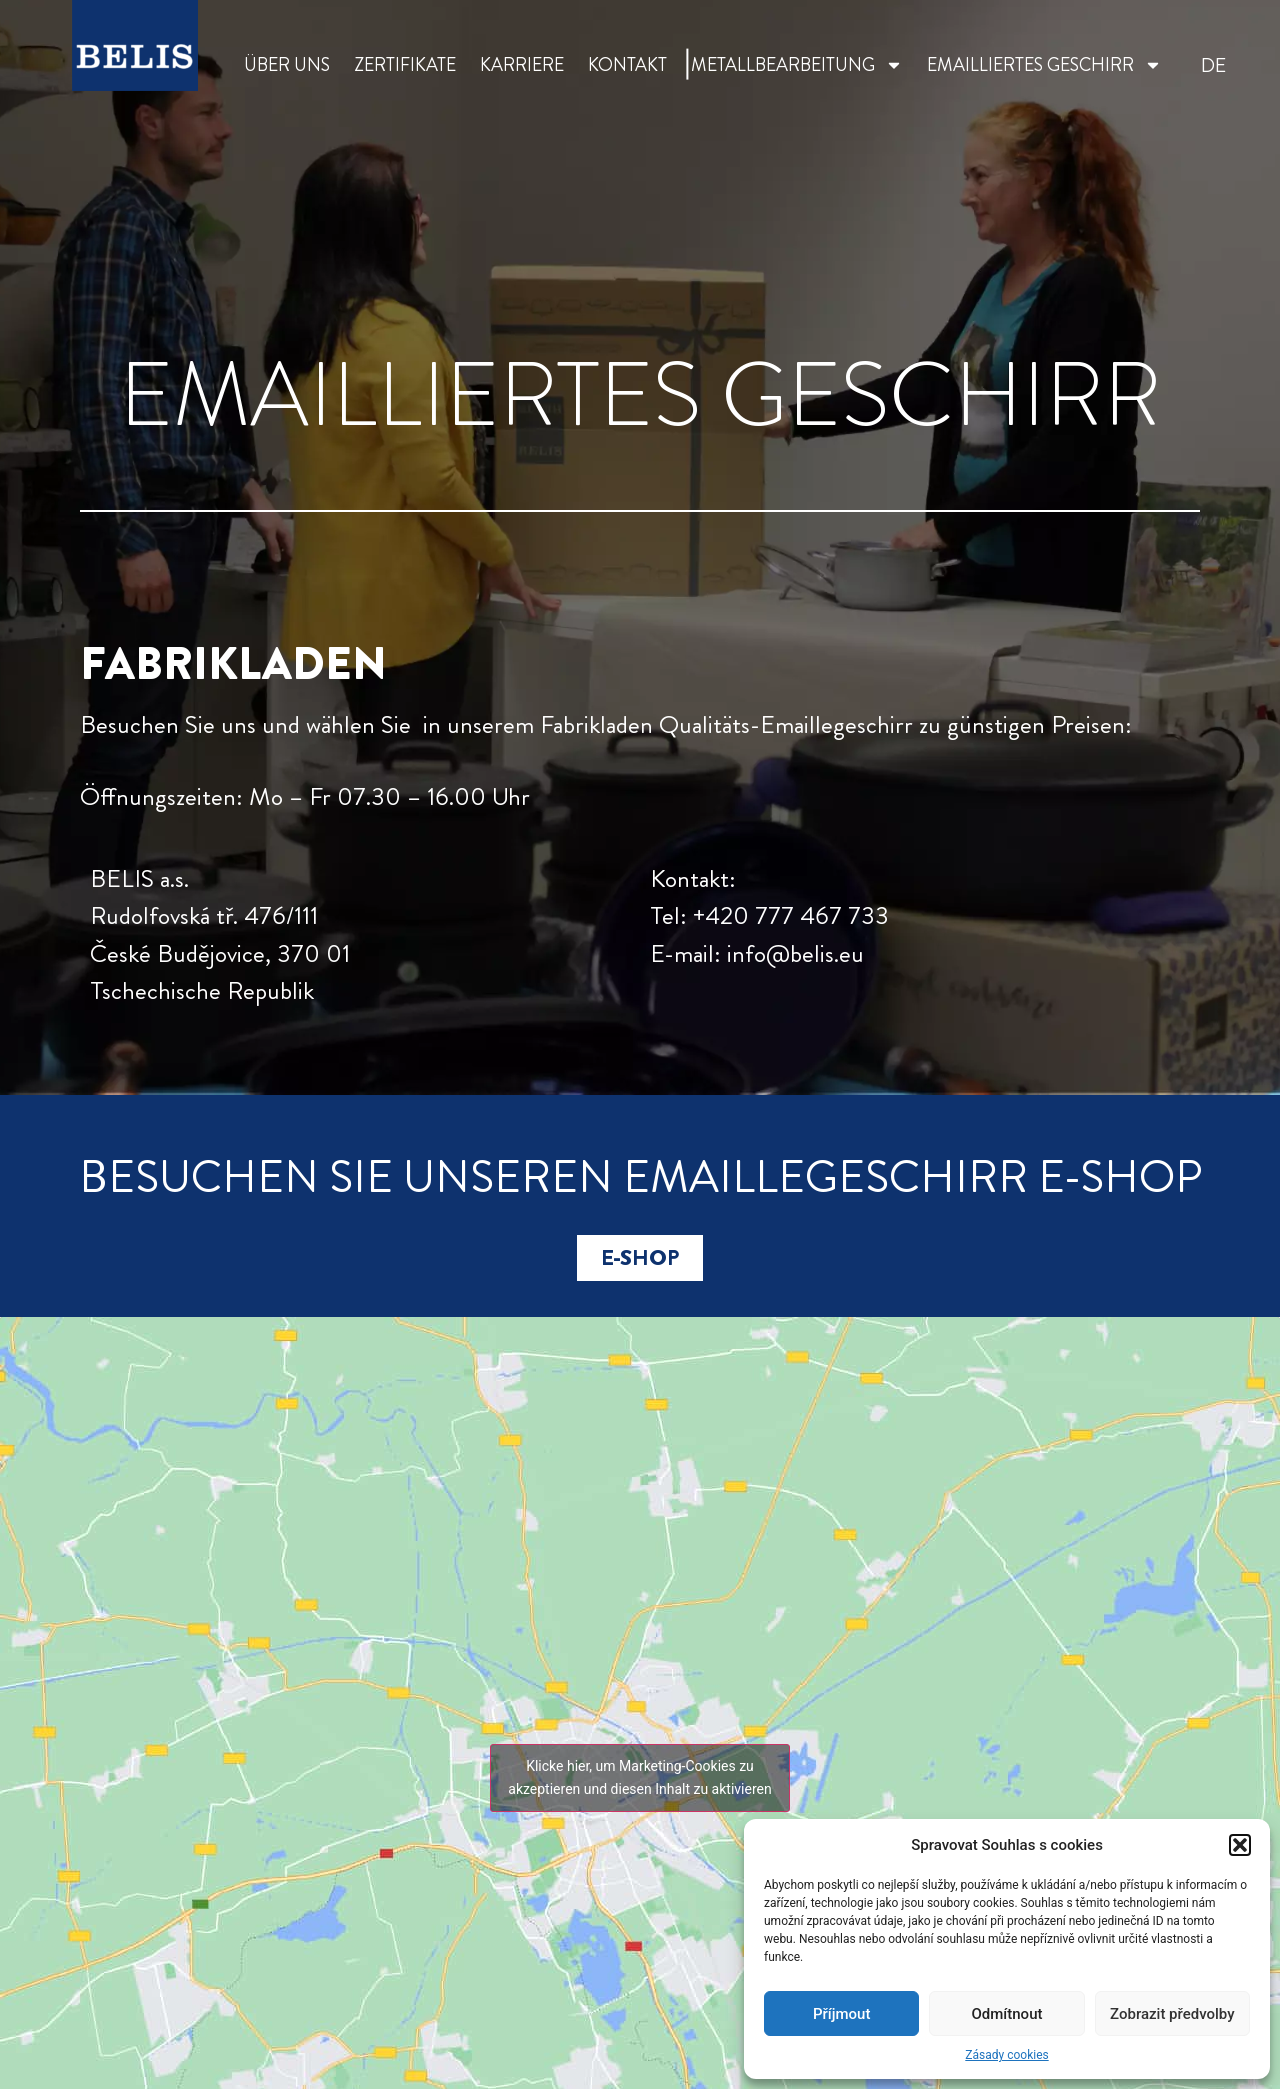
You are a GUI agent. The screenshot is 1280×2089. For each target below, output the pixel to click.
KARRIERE (522, 65)
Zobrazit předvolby (1172, 2014)
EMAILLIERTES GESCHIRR (1044, 65)
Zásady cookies (1006, 2055)
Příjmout (841, 2014)
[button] (1240, 1845)
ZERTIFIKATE (405, 65)
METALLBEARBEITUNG (797, 65)
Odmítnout (1007, 2014)
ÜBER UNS (287, 65)
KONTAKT (627, 65)
